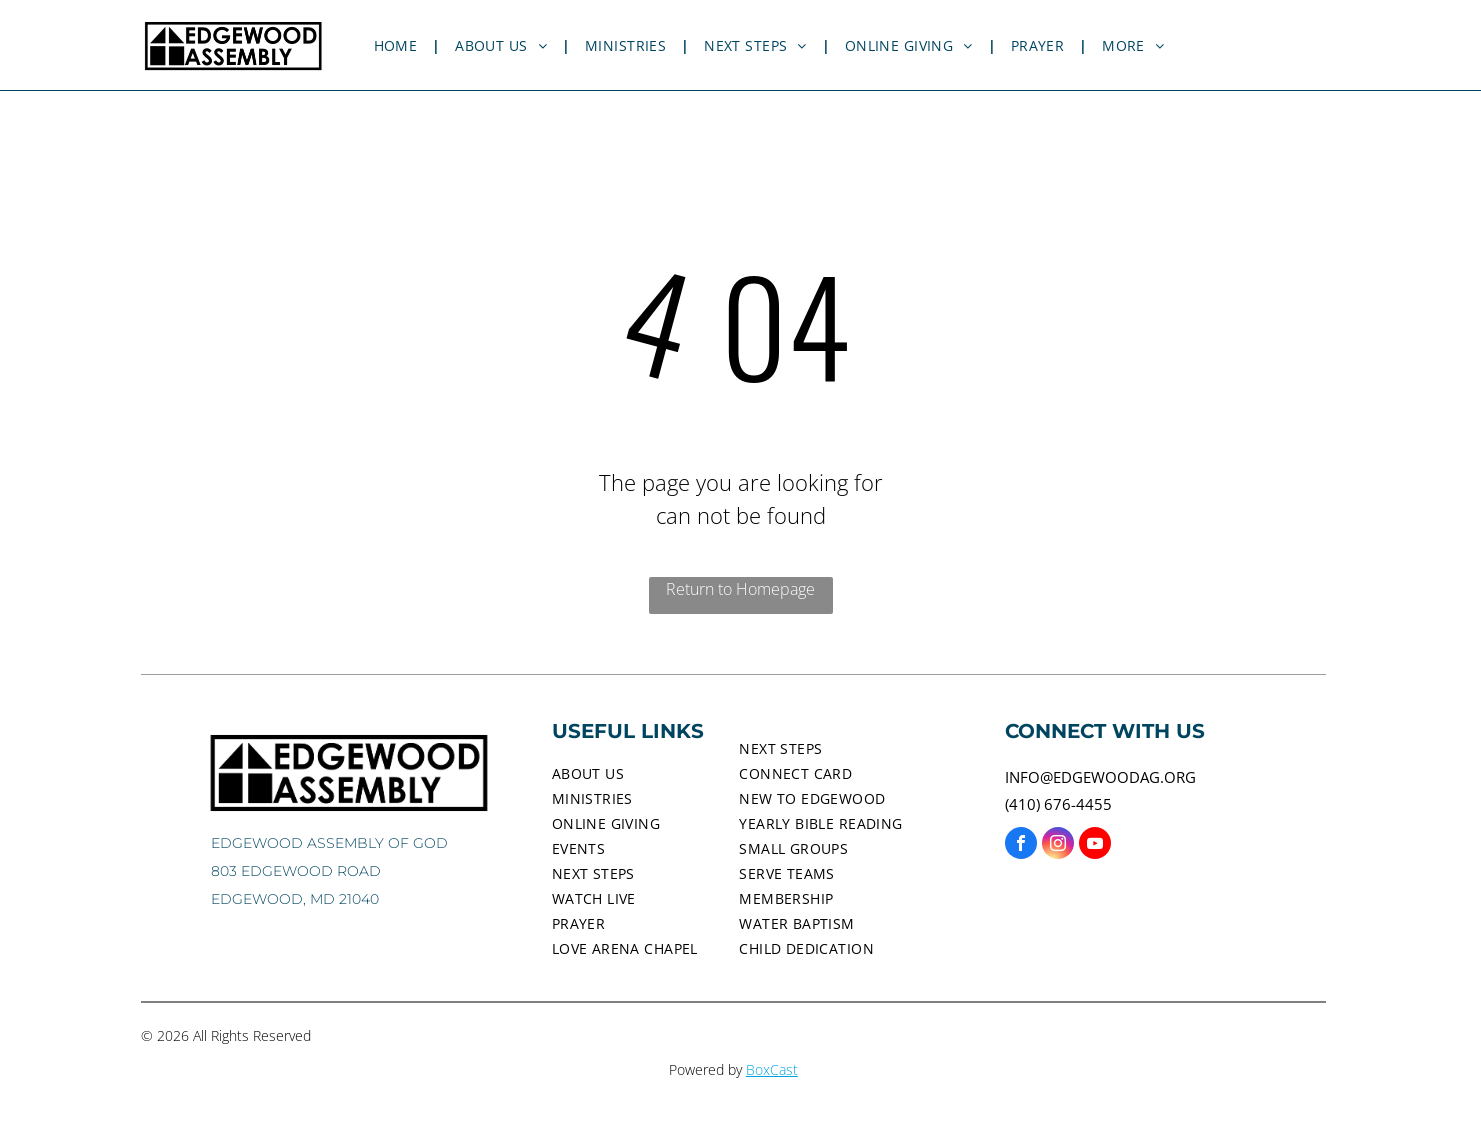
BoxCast (772, 1069)
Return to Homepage (740, 589)
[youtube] (1095, 845)
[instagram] (1058, 845)
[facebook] (1021, 845)
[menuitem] (400, 45)
